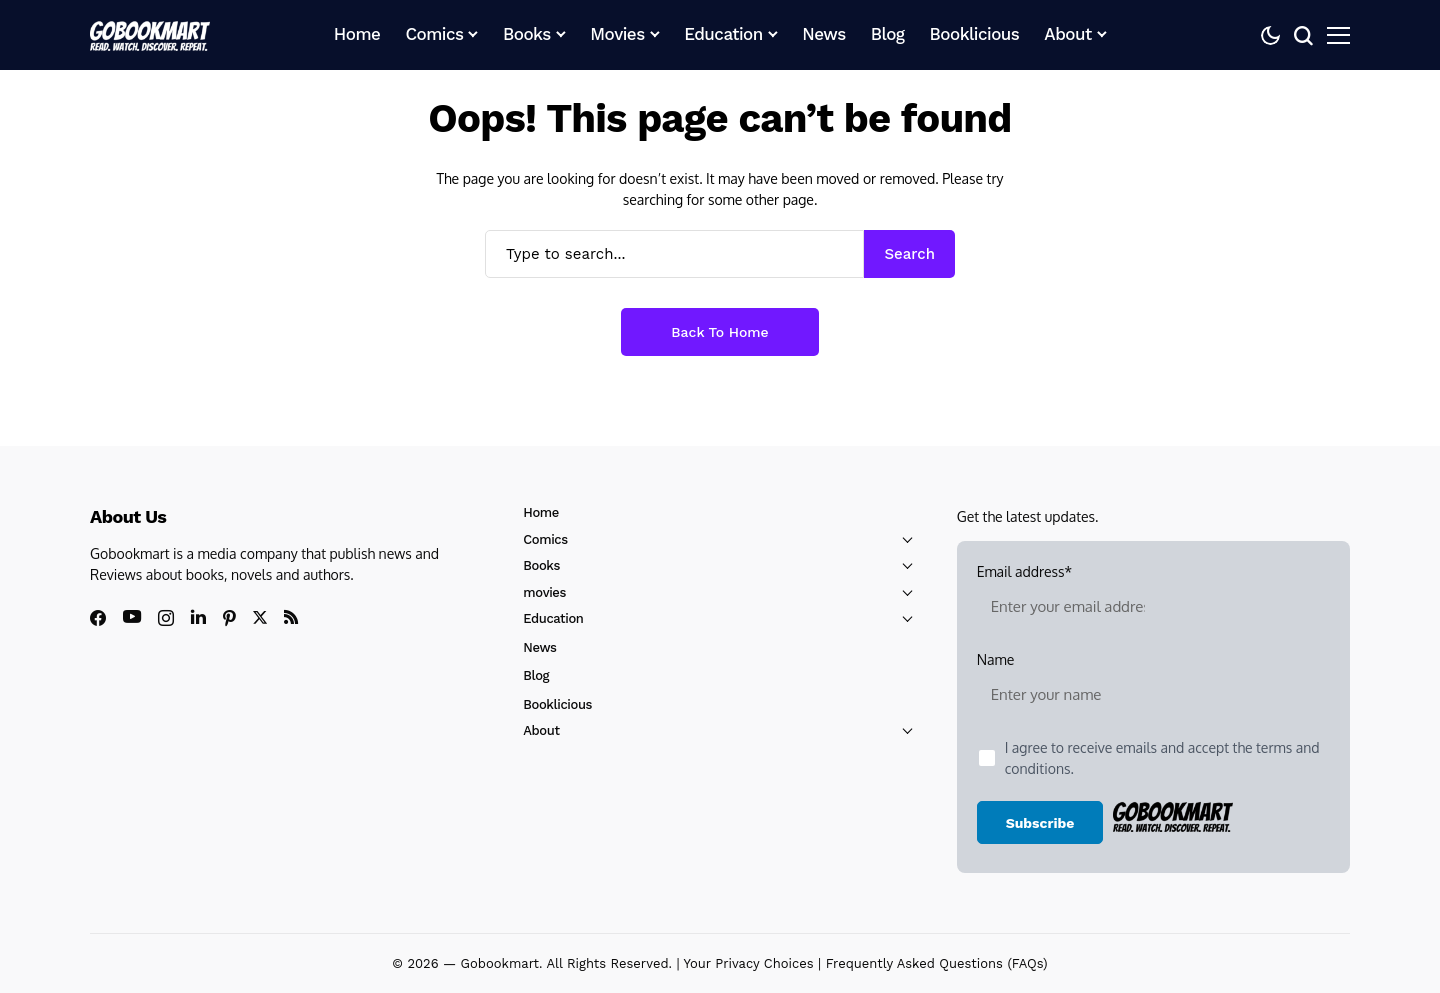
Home (541, 512)
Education (553, 618)
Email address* (1068, 598)
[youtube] (132, 617)
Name (1068, 686)
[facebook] (98, 618)
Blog (536, 675)
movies (544, 592)
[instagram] (166, 618)
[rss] (291, 617)
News (539, 647)
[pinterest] (229, 618)
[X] (260, 617)
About (541, 730)
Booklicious (557, 704)
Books (541, 565)
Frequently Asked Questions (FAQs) (937, 963)
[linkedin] (198, 617)
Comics (545, 539)
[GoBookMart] (150, 35)
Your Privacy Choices (749, 963)
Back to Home (719, 332)
